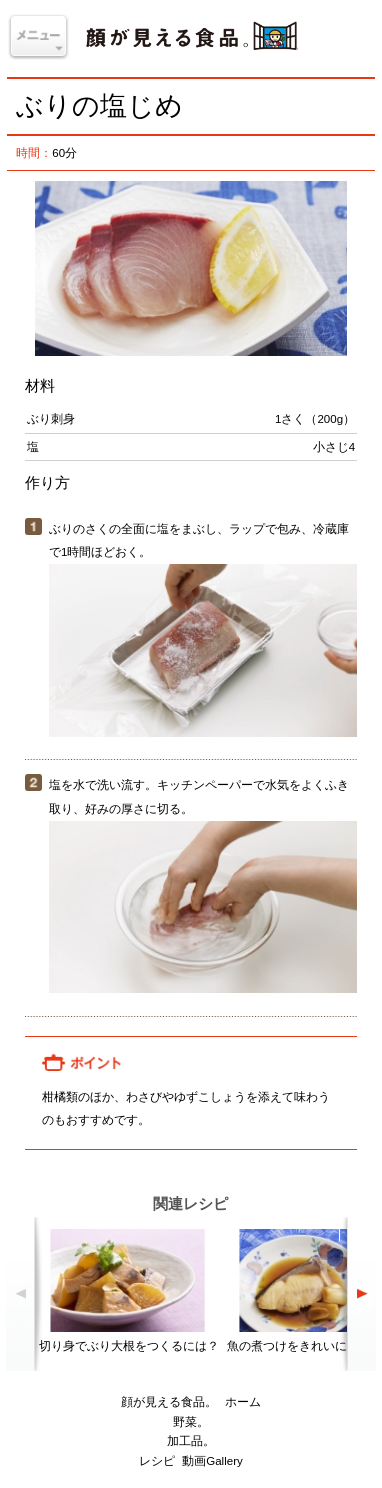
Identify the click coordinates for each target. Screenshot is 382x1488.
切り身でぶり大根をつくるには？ (129, 1346)
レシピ (157, 1461)
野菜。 (191, 1422)
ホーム (243, 1402)
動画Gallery (212, 1461)
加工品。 (191, 1441)
